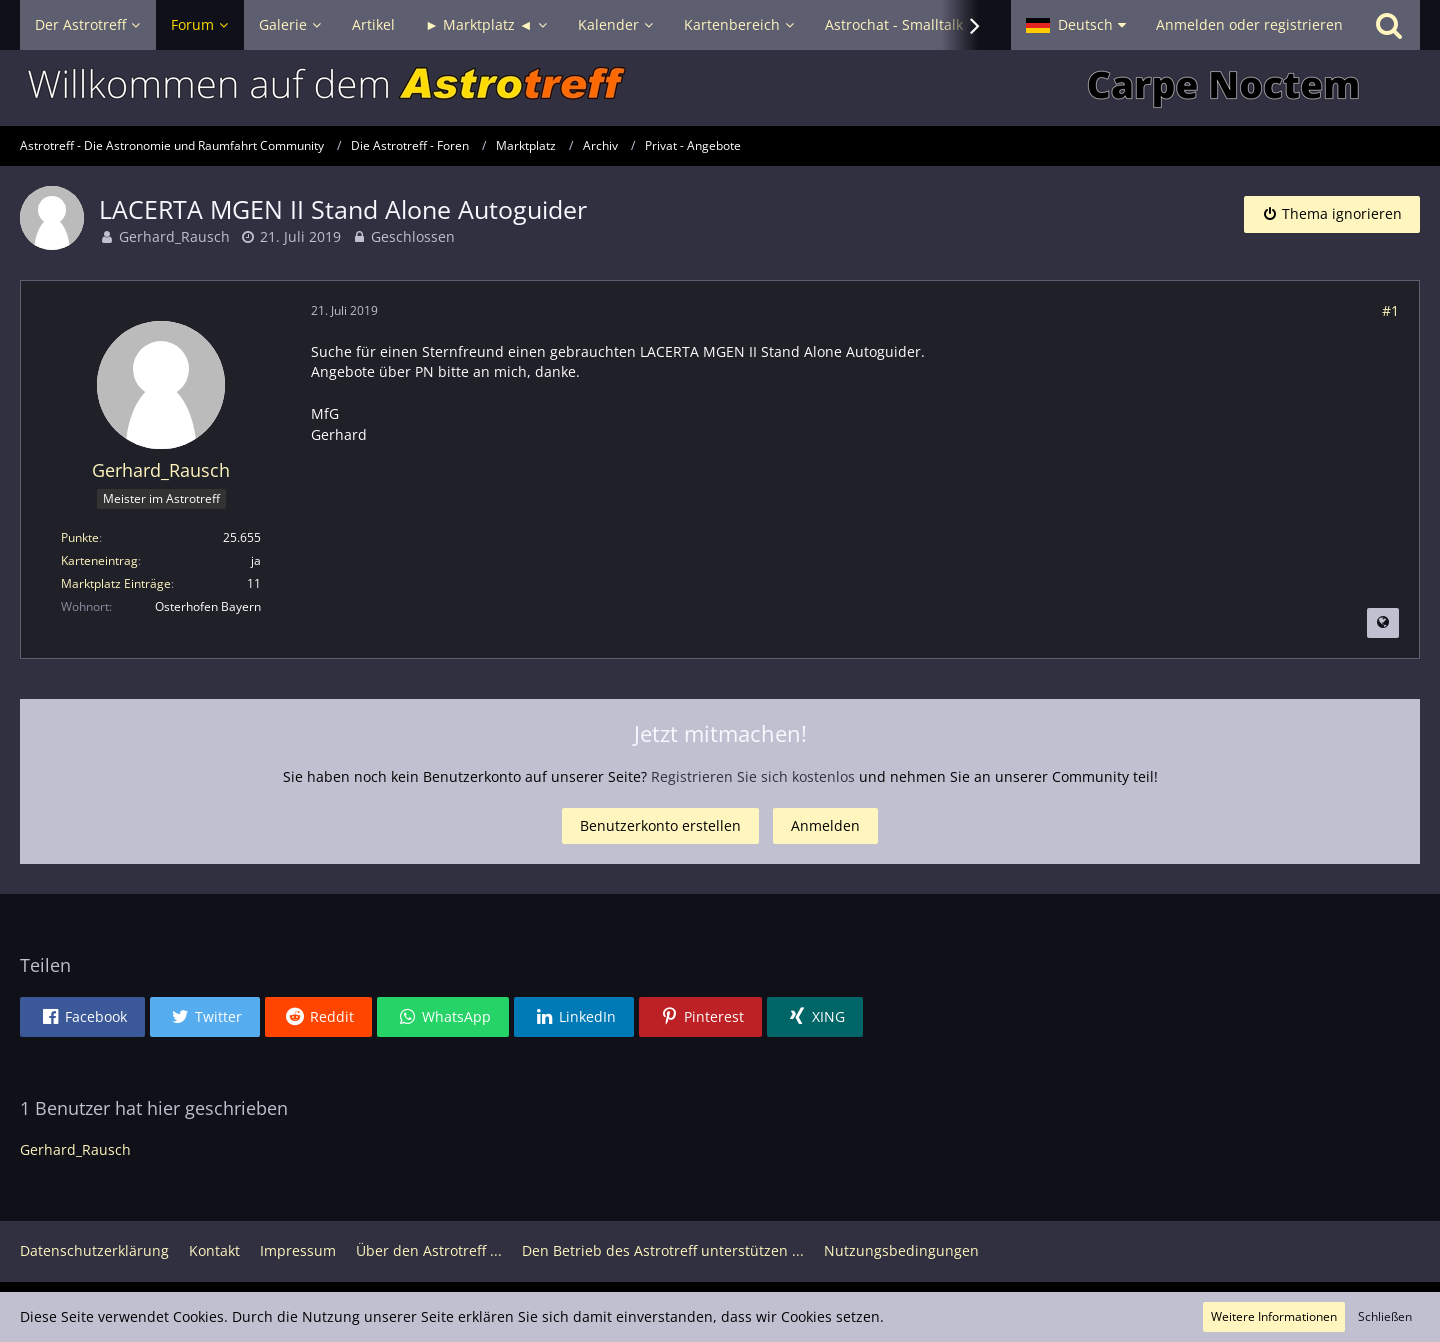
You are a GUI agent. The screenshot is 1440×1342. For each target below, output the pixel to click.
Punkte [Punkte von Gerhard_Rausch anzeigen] (80, 537)
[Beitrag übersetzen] (1383, 623)
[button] (1076, 25)
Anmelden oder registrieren (1249, 24)
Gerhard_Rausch (174, 236)
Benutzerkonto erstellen (660, 825)
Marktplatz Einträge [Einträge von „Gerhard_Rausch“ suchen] (116, 583)
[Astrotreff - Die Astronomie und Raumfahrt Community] (720, 88)
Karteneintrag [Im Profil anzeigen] (99, 560)
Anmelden (825, 825)
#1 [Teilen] (1390, 310)
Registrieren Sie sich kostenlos (753, 776)
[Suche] (1389, 25)
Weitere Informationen (1274, 1316)
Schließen (1385, 1316)
